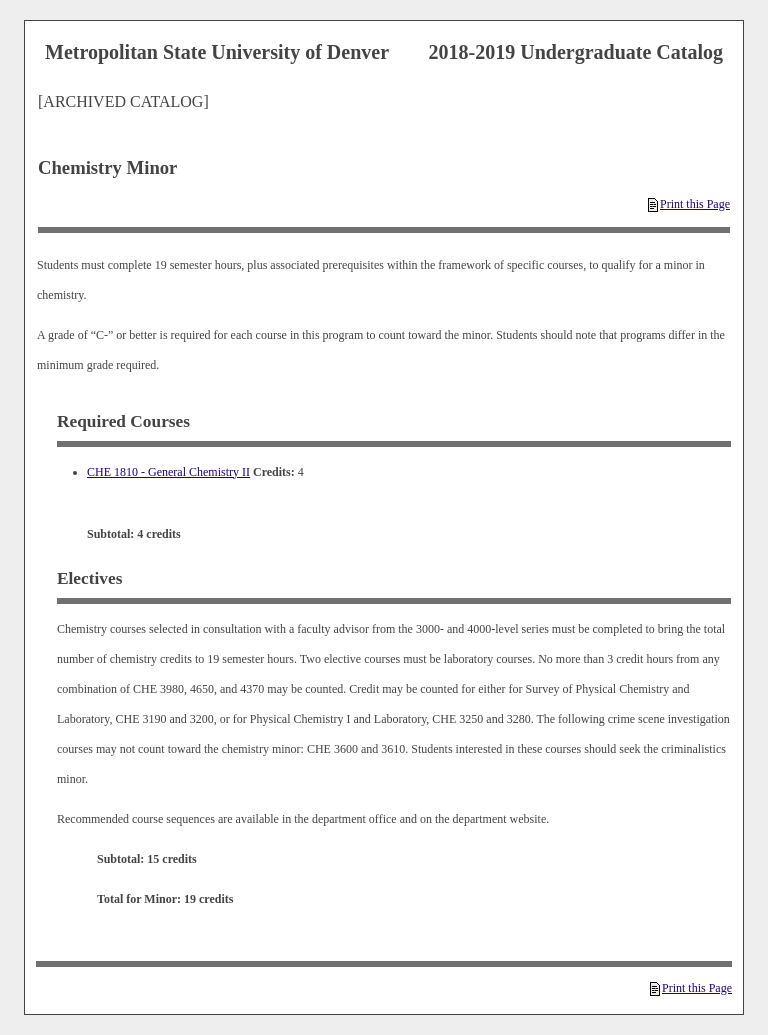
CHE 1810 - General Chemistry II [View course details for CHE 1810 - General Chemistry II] (168, 472)
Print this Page (689, 204)
